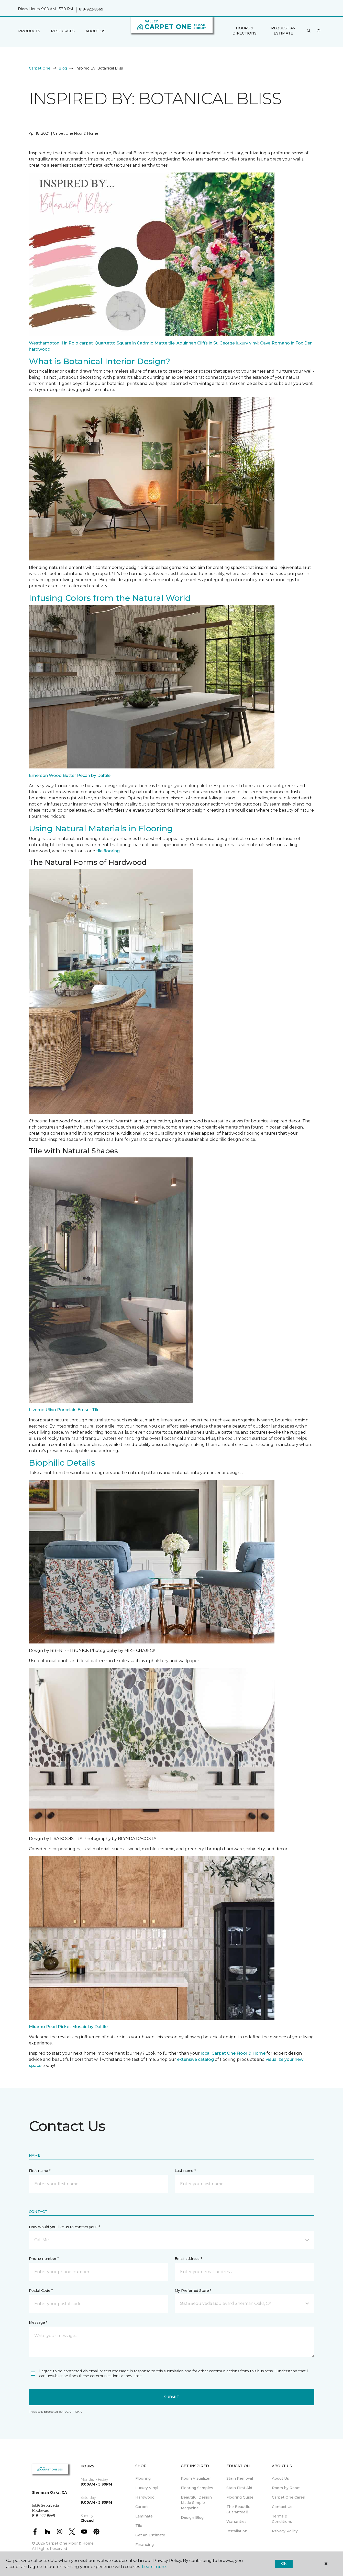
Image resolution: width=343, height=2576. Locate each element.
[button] (309, 31)
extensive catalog (195, 2059)
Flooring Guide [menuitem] (239, 2497)
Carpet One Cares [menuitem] (288, 2497)
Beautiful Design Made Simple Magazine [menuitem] (196, 2502)
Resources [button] (63, 31)
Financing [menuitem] (144, 2544)
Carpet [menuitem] (141, 2506)
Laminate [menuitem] (144, 2516)
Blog (63, 68)
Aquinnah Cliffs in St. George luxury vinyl (217, 343)
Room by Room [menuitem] (286, 2488)
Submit (171, 2397)
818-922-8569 (91, 9)
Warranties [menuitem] (236, 2521)
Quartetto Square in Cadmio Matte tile (135, 343)
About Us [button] (95, 31)
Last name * (185, 2170)
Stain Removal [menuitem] (239, 2478)
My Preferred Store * (193, 2290)
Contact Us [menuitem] (282, 2506)
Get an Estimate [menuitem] (150, 2535)
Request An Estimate (283, 31)
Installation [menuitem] (236, 2531)
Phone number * (44, 2258)
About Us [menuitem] (280, 2478)
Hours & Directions (244, 31)
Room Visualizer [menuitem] (196, 2478)
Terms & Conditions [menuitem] (282, 2519)
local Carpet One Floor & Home (233, 2053)
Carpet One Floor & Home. (70, 2543)
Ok (283, 2563)
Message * (38, 2322)
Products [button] (29, 31)
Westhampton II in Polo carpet (61, 343)
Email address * (188, 2258)
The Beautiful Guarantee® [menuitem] (238, 2509)
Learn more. (154, 2566)
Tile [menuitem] (138, 2525)
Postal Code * (41, 2290)
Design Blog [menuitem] (192, 2517)
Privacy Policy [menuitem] (285, 2531)
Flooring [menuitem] (143, 2478)
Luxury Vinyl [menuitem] (146, 2488)
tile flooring (108, 850)
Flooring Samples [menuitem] (197, 2488)
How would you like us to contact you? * (64, 2227)
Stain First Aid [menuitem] (239, 2488)
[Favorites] (318, 31)
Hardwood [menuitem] (144, 2497)
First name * (40, 2170)
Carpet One (39, 68)
